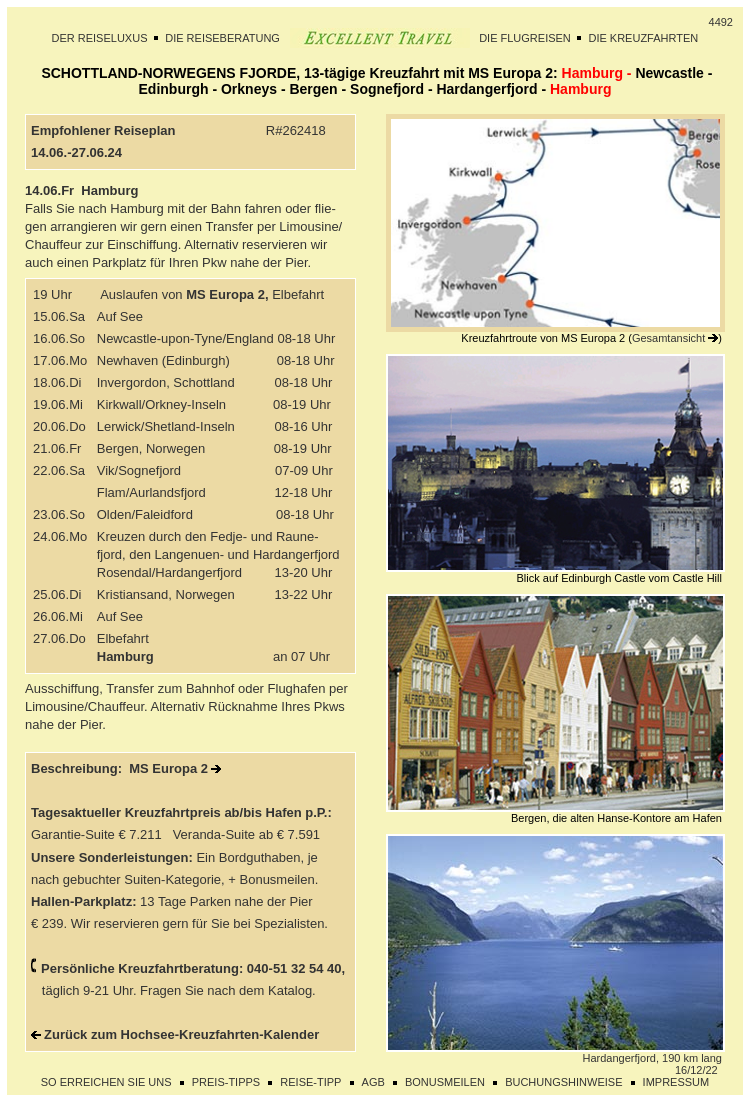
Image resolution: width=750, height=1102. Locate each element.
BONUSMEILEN (445, 1082)
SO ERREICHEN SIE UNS (106, 1082)
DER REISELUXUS (100, 38)
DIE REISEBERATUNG (222, 38)
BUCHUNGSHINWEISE (563, 1082)
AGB (373, 1082)
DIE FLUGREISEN (525, 38)
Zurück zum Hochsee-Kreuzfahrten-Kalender (181, 1034)
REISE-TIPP (310, 1082)
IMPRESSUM (676, 1082)
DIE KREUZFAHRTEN (643, 38)
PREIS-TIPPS (226, 1082)
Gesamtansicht (668, 338)
